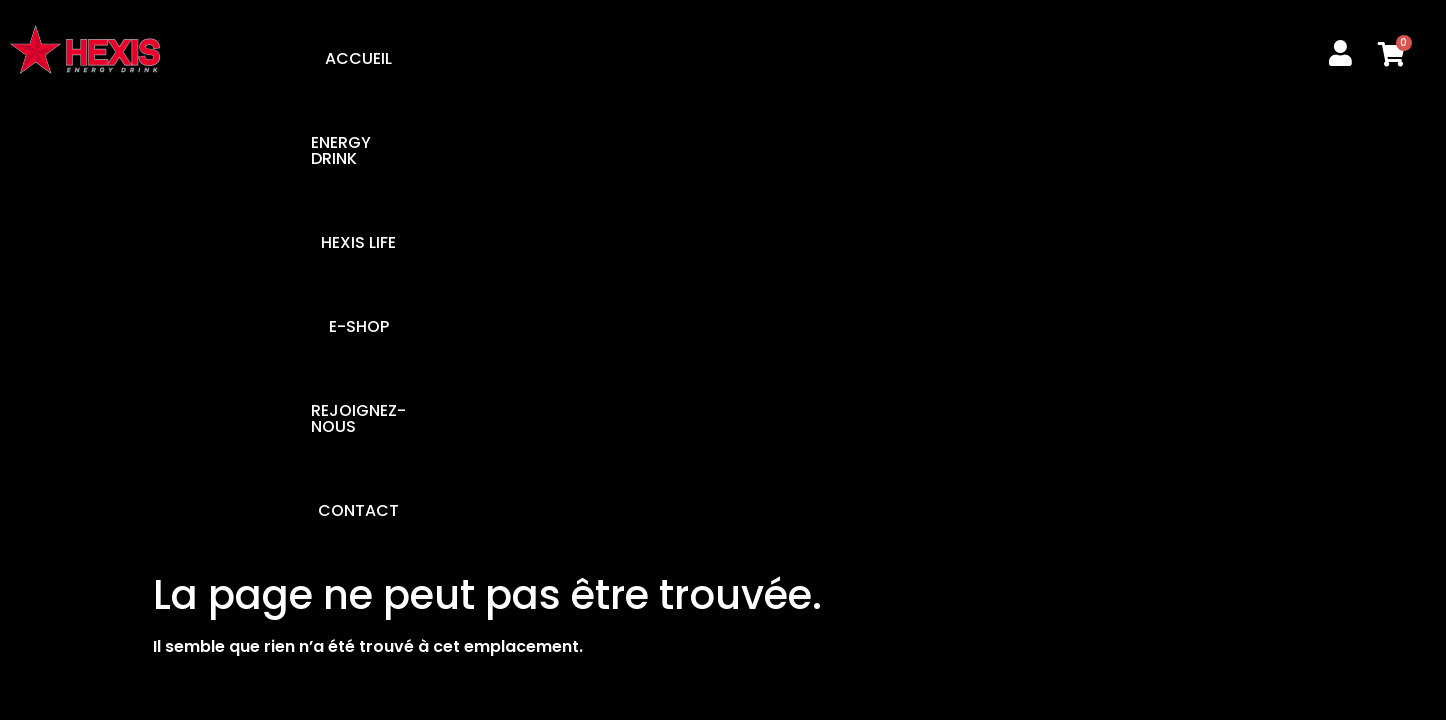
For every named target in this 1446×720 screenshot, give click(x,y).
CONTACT (1042, 58)
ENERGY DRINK (512, 58)
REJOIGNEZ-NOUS (892, 58)
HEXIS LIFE (644, 58)
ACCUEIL (383, 58)
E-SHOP (752, 58)
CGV (1150, 289)
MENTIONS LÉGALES (1017, 289)
